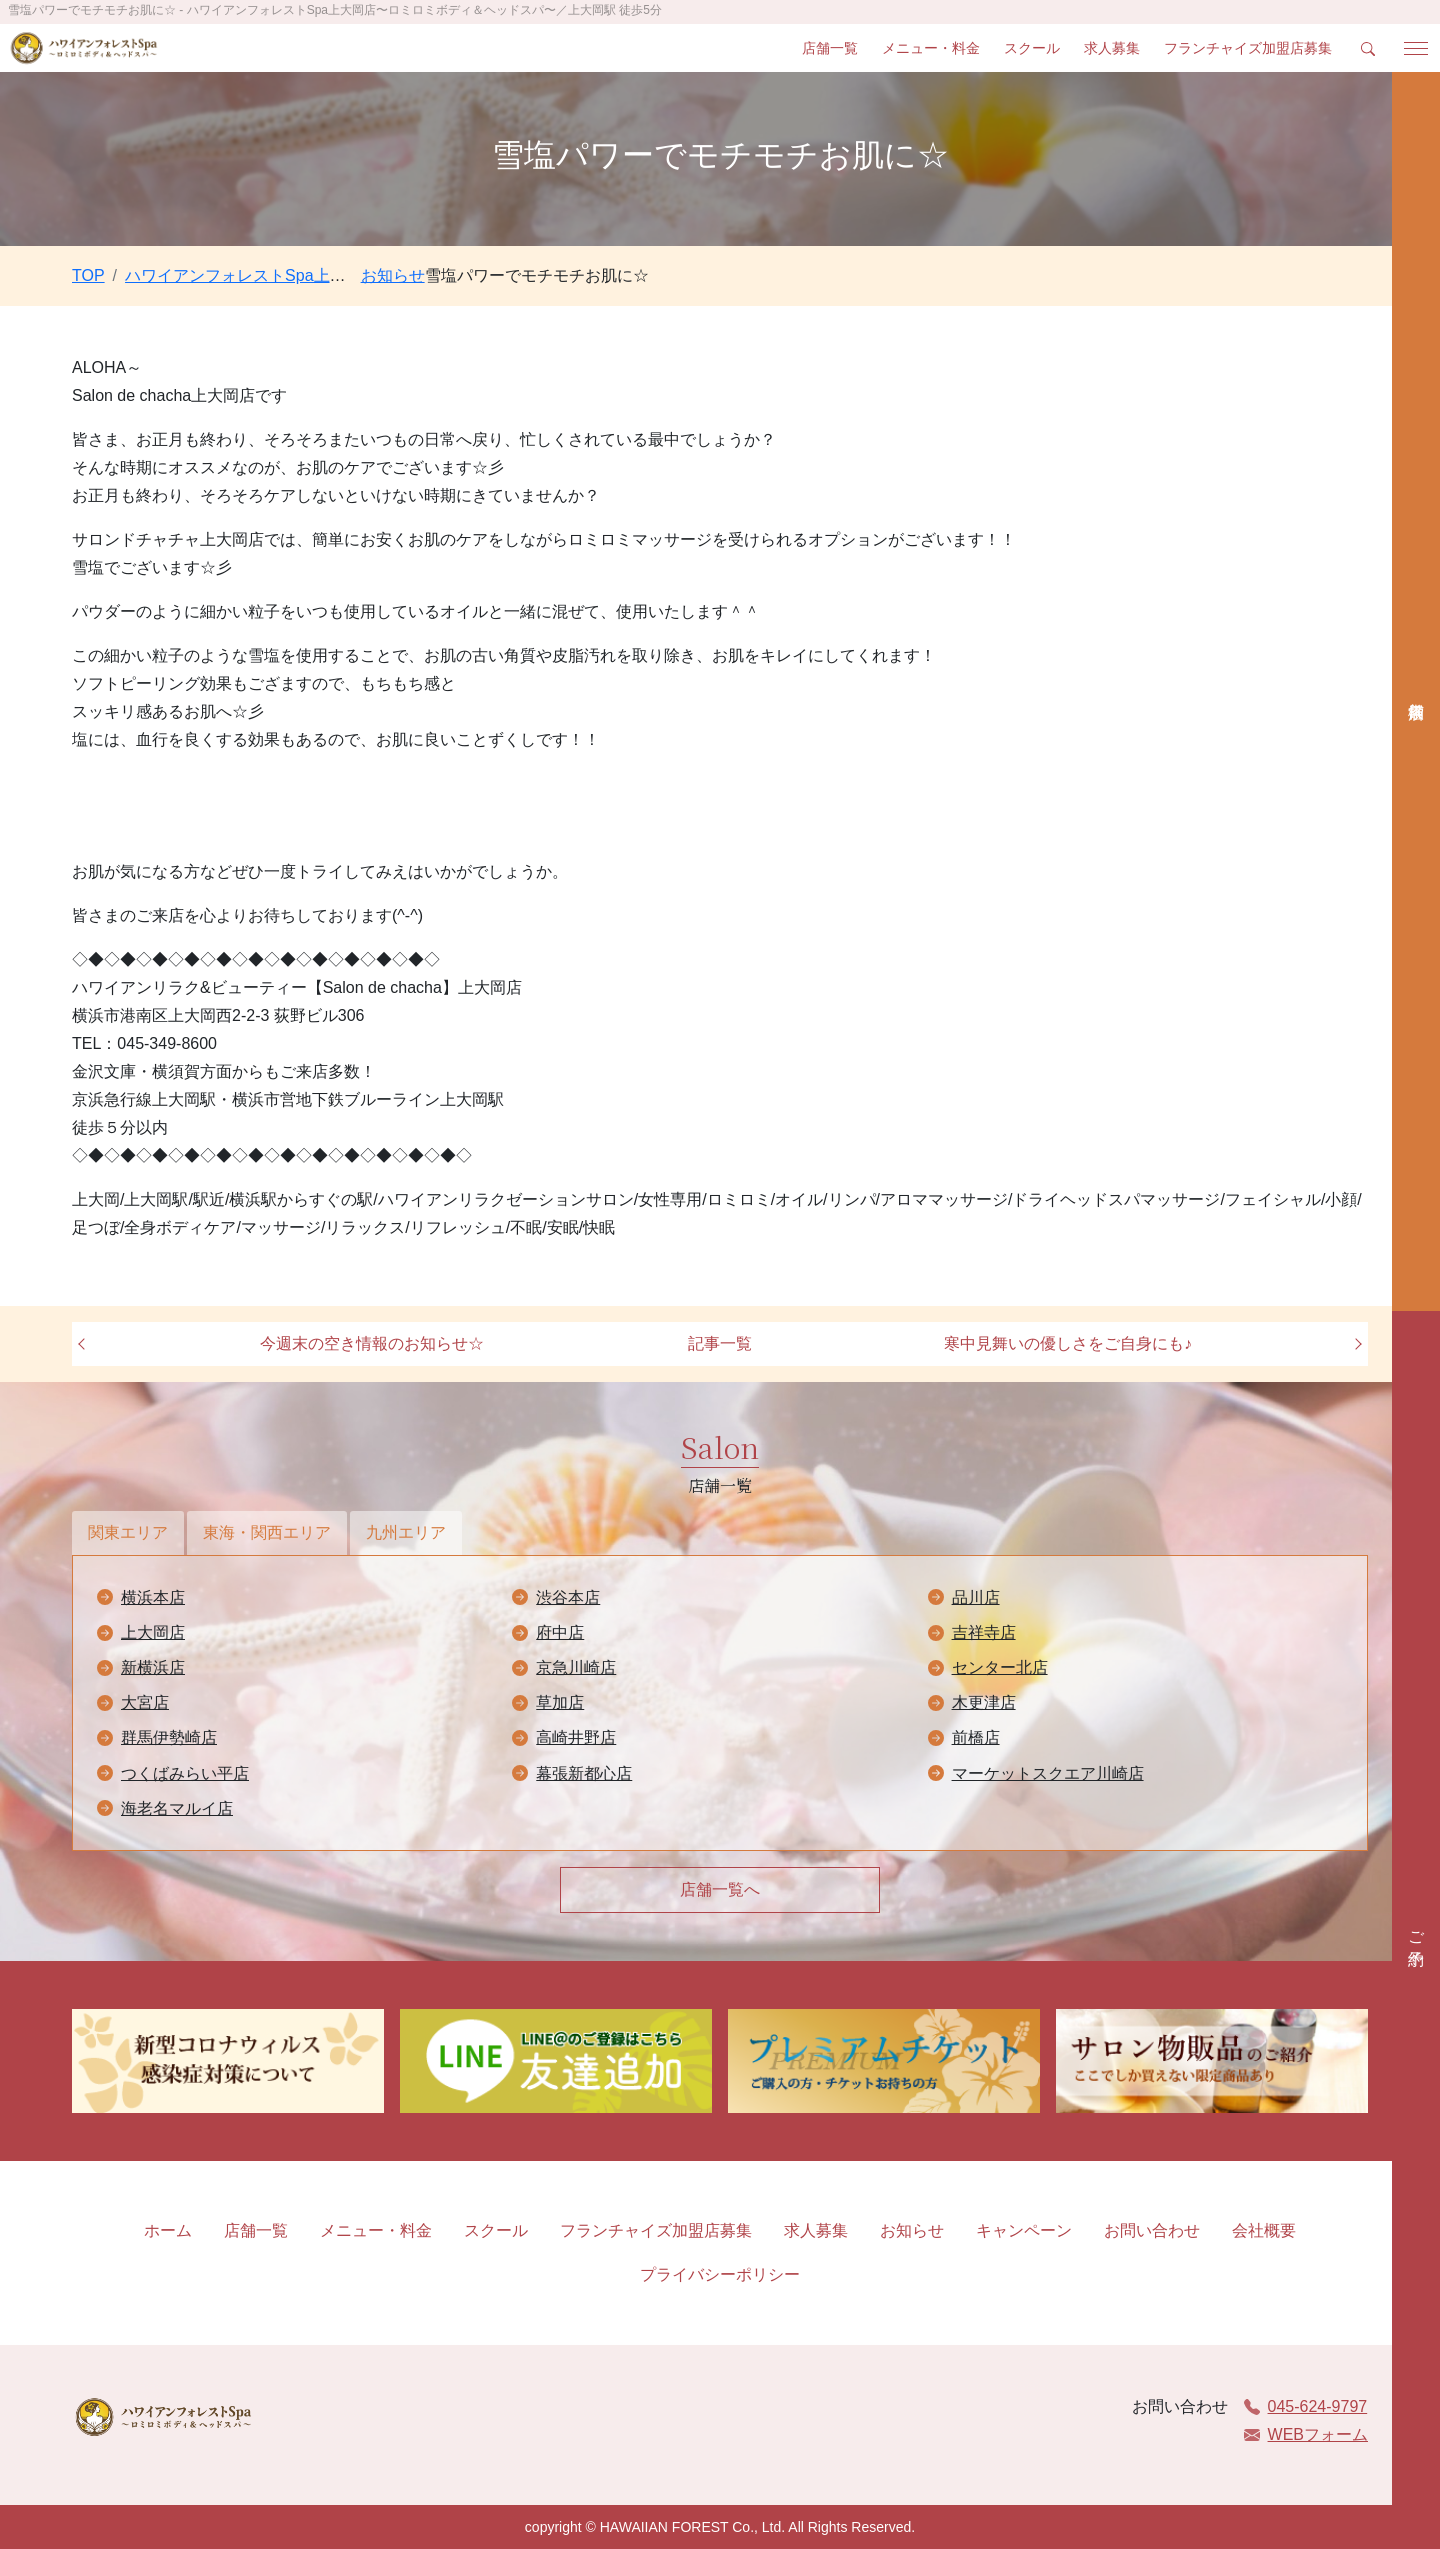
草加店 (560, 1702)
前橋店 (976, 1737)
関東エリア (128, 1532)
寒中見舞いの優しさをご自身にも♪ (1068, 1343)
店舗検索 (1416, 691)
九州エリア (406, 1532)
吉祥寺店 (984, 1632)
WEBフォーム (1306, 2434)
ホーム (168, 2230)
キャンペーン (1024, 2230)
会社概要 (1264, 2230)
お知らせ (912, 2230)
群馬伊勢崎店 (169, 1737)
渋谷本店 (568, 1597)
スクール (1032, 48)
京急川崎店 (576, 1667)
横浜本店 (153, 1597)
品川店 (976, 1597)
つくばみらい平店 (185, 1773)
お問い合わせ (1152, 2230)
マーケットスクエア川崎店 (1048, 1773)
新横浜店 (153, 1667)
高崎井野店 (576, 1737)
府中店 (560, 1632)
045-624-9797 (1306, 2406)
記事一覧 (720, 1343)
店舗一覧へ (720, 1889)
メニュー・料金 (931, 48)
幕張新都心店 (584, 1773)
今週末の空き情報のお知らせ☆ (372, 1343)
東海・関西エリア (267, 1532)
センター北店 (1000, 1667)
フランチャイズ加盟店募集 (1248, 48)
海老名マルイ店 (177, 1808)
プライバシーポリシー (720, 2274)
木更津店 (984, 1702)
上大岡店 (153, 1632)
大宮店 (145, 1702)
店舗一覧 (830, 48)
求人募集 (1112, 48)
